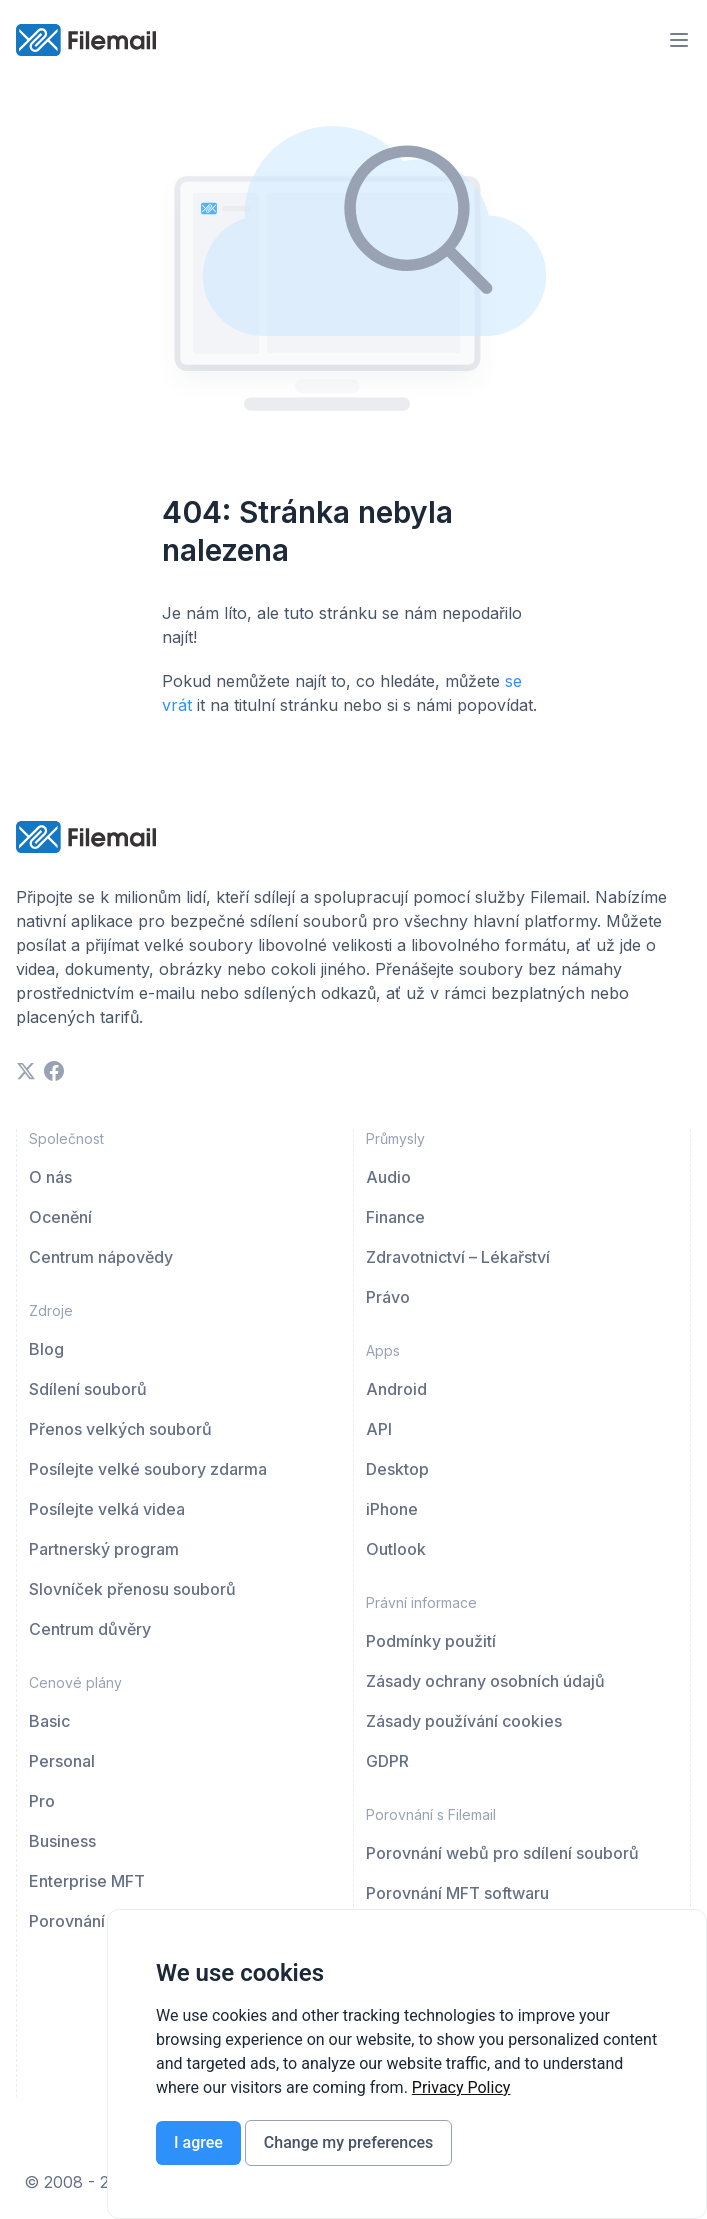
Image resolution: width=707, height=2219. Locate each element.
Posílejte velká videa (107, 1509)
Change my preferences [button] (348, 2142)
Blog (46, 1349)
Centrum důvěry (90, 1629)
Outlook (396, 1549)
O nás (50, 1177)
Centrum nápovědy (101, 1257)
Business (62, 1841)
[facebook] (54, 1071)
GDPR (387, 1761)
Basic (49, 1721)
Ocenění (60, 1217)
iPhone (392, 1509)
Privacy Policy (461, 2087)
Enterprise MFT (87, 1881)
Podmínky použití (431, 1641)
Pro (42, 1801)
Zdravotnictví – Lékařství (458, 1257)
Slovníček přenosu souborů (132, 1589)
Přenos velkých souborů (120, 1429)
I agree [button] (198, 2142)
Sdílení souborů (88, 1389)
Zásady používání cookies (464, 1721)
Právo (388, 1297)
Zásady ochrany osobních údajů (485, 1681)
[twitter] (26, 1071)
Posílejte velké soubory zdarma (148, 1469)
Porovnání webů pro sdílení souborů (502, 1853)
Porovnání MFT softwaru (457, 1893)
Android (396, 1389)
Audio (388, 1177)
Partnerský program (104, 1549)
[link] (461, 2087)
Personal (62, 1761)
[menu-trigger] (679, 40)
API (379, 1429)
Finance (395, 1217)
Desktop (397, 1469)
